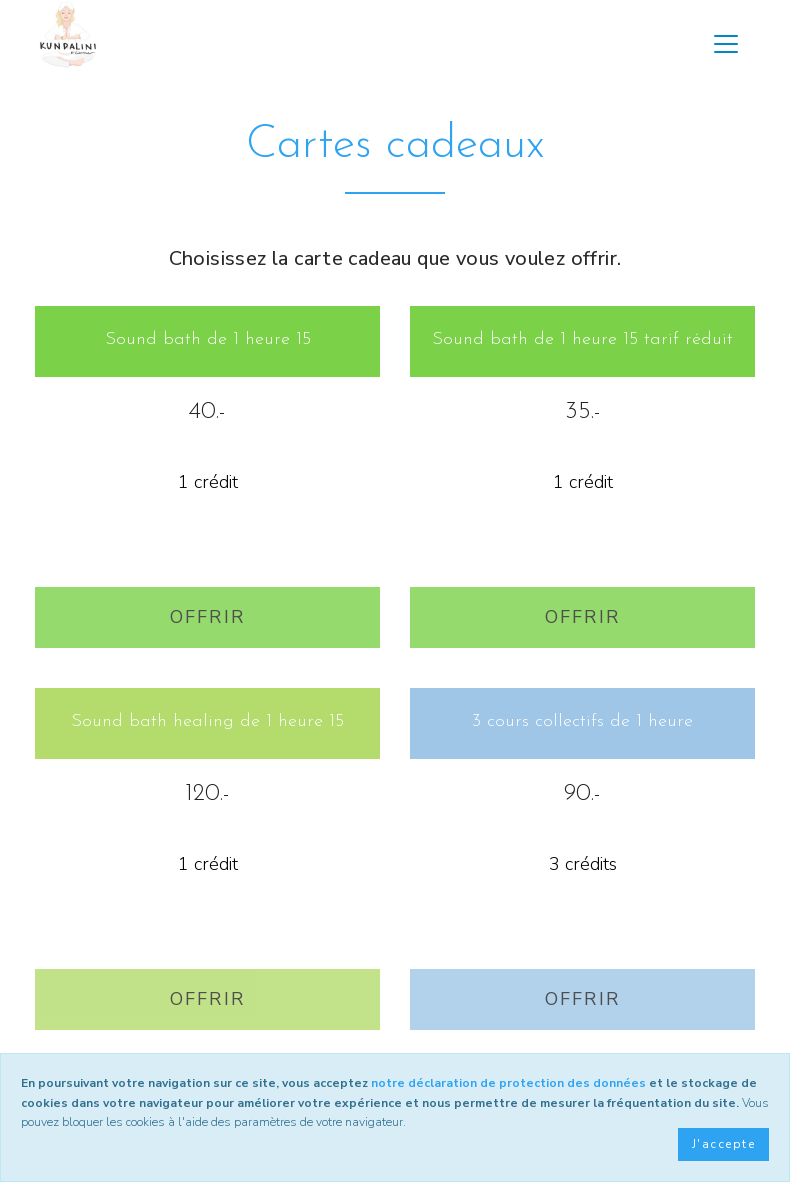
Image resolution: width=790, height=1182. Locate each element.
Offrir (207, 617)
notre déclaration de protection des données (508, 1083)
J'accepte (723, 1144)
